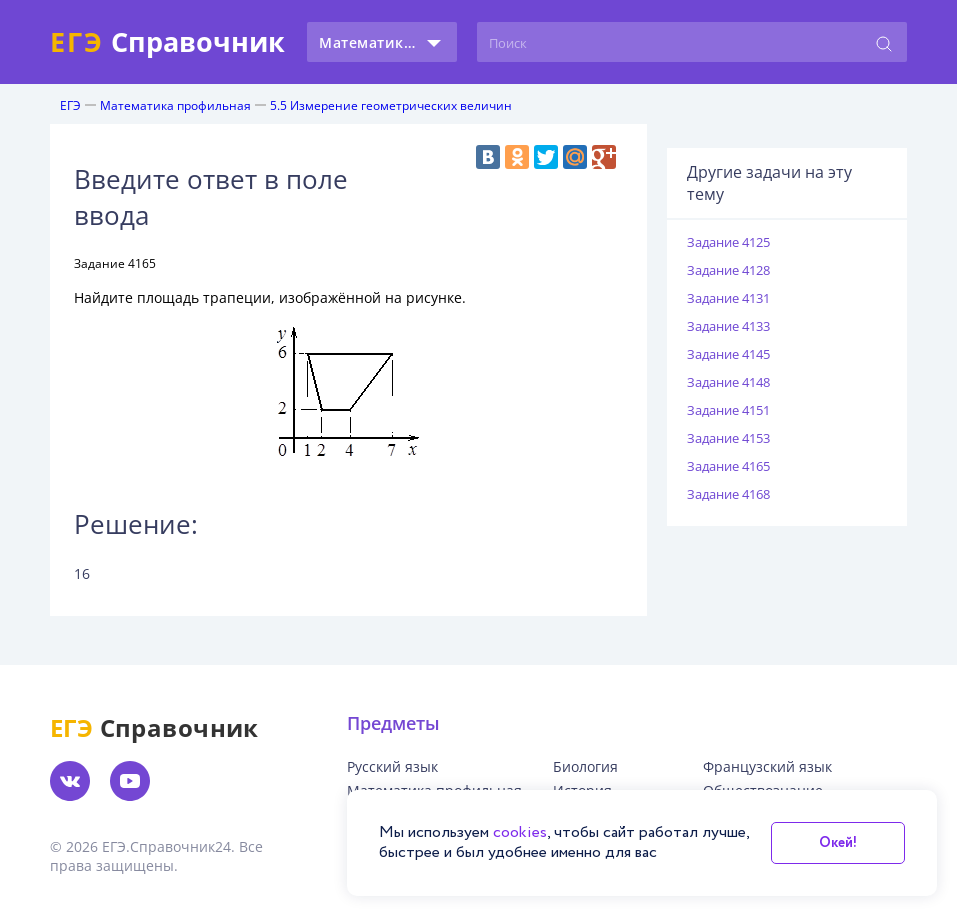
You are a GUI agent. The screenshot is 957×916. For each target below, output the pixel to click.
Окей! (838, 843)
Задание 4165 (728, 466)
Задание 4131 (728, 298)
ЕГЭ (70, 105)
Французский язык (767, 767)
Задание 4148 (728, 382)
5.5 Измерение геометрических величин (391, 105)
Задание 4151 (728, 410)
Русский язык (392, 767)
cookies (520, 832)
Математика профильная (175, 105)
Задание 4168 (728, 494)
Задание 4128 (728, 270)
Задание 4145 (728, 354)
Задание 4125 (728, 242)
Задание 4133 (728, 326)
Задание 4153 (728, 438)
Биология (585, 767)
